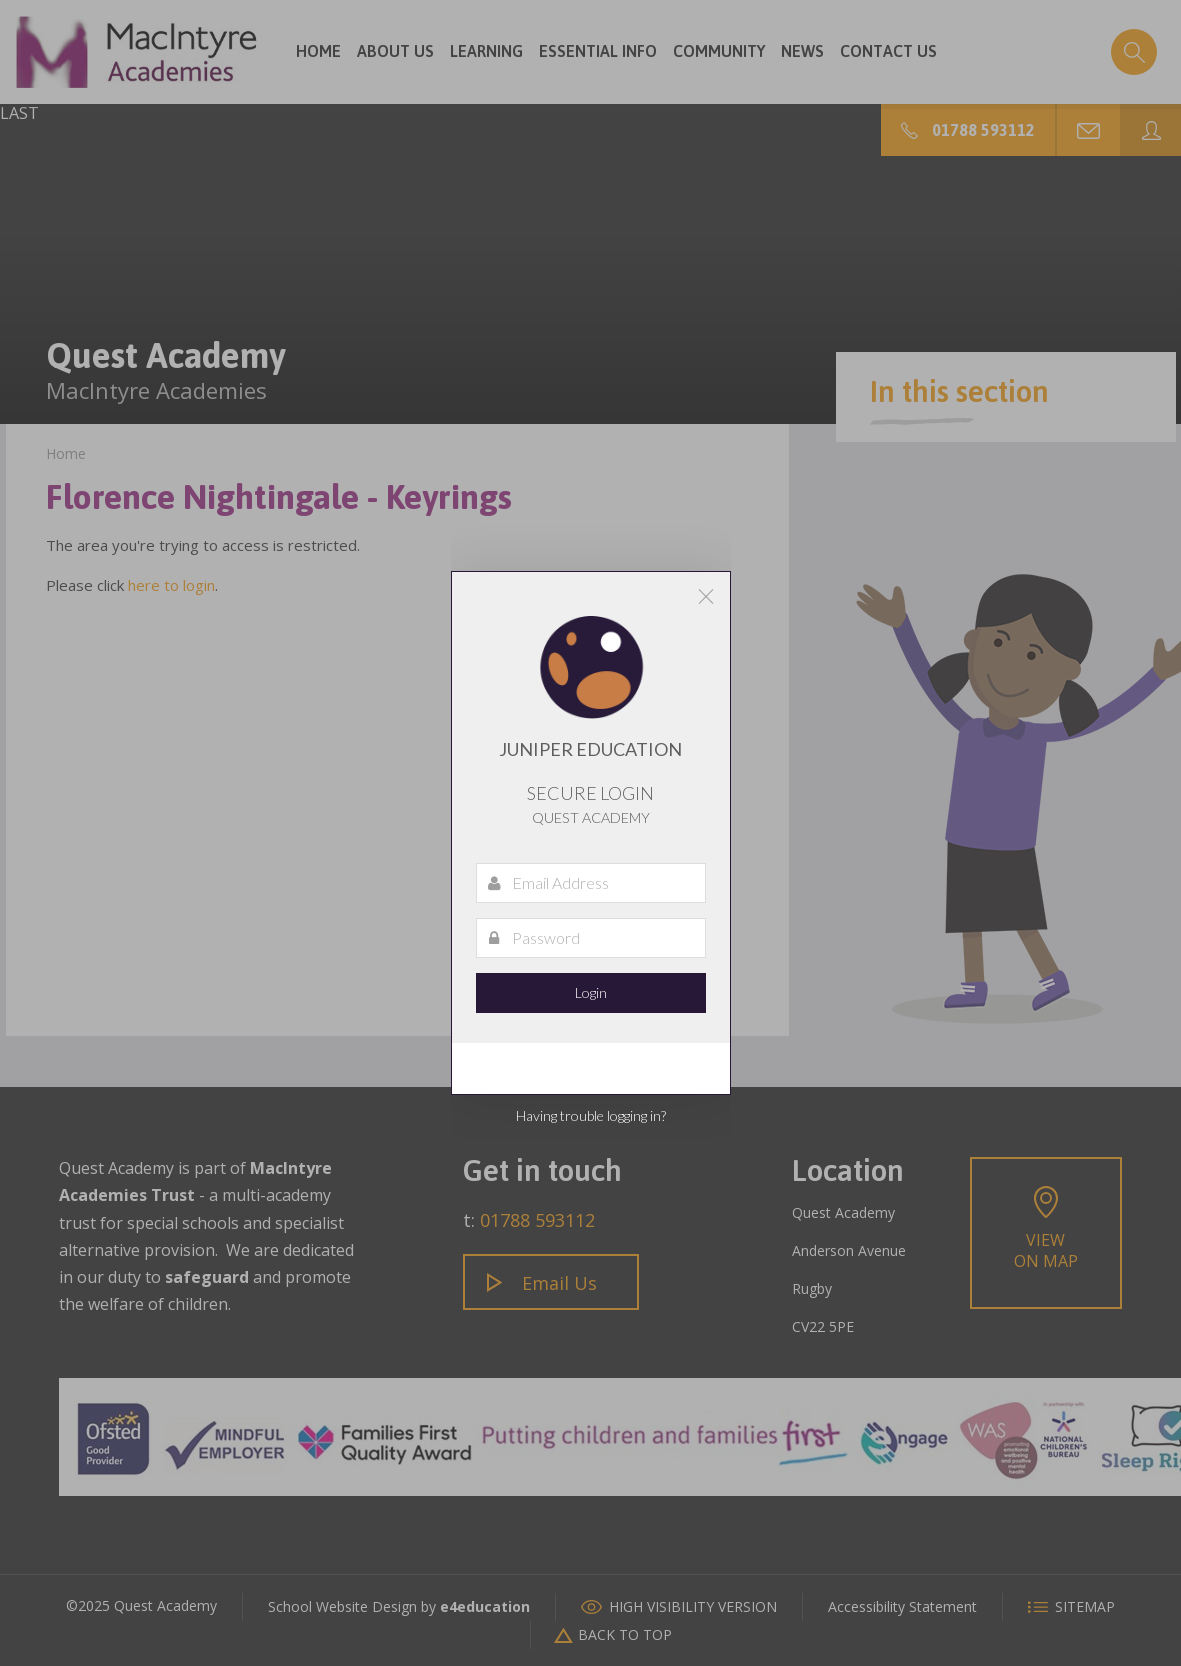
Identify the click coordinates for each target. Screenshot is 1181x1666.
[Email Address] (591, 883)
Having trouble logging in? (591, 1115)
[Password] (591, 938)
